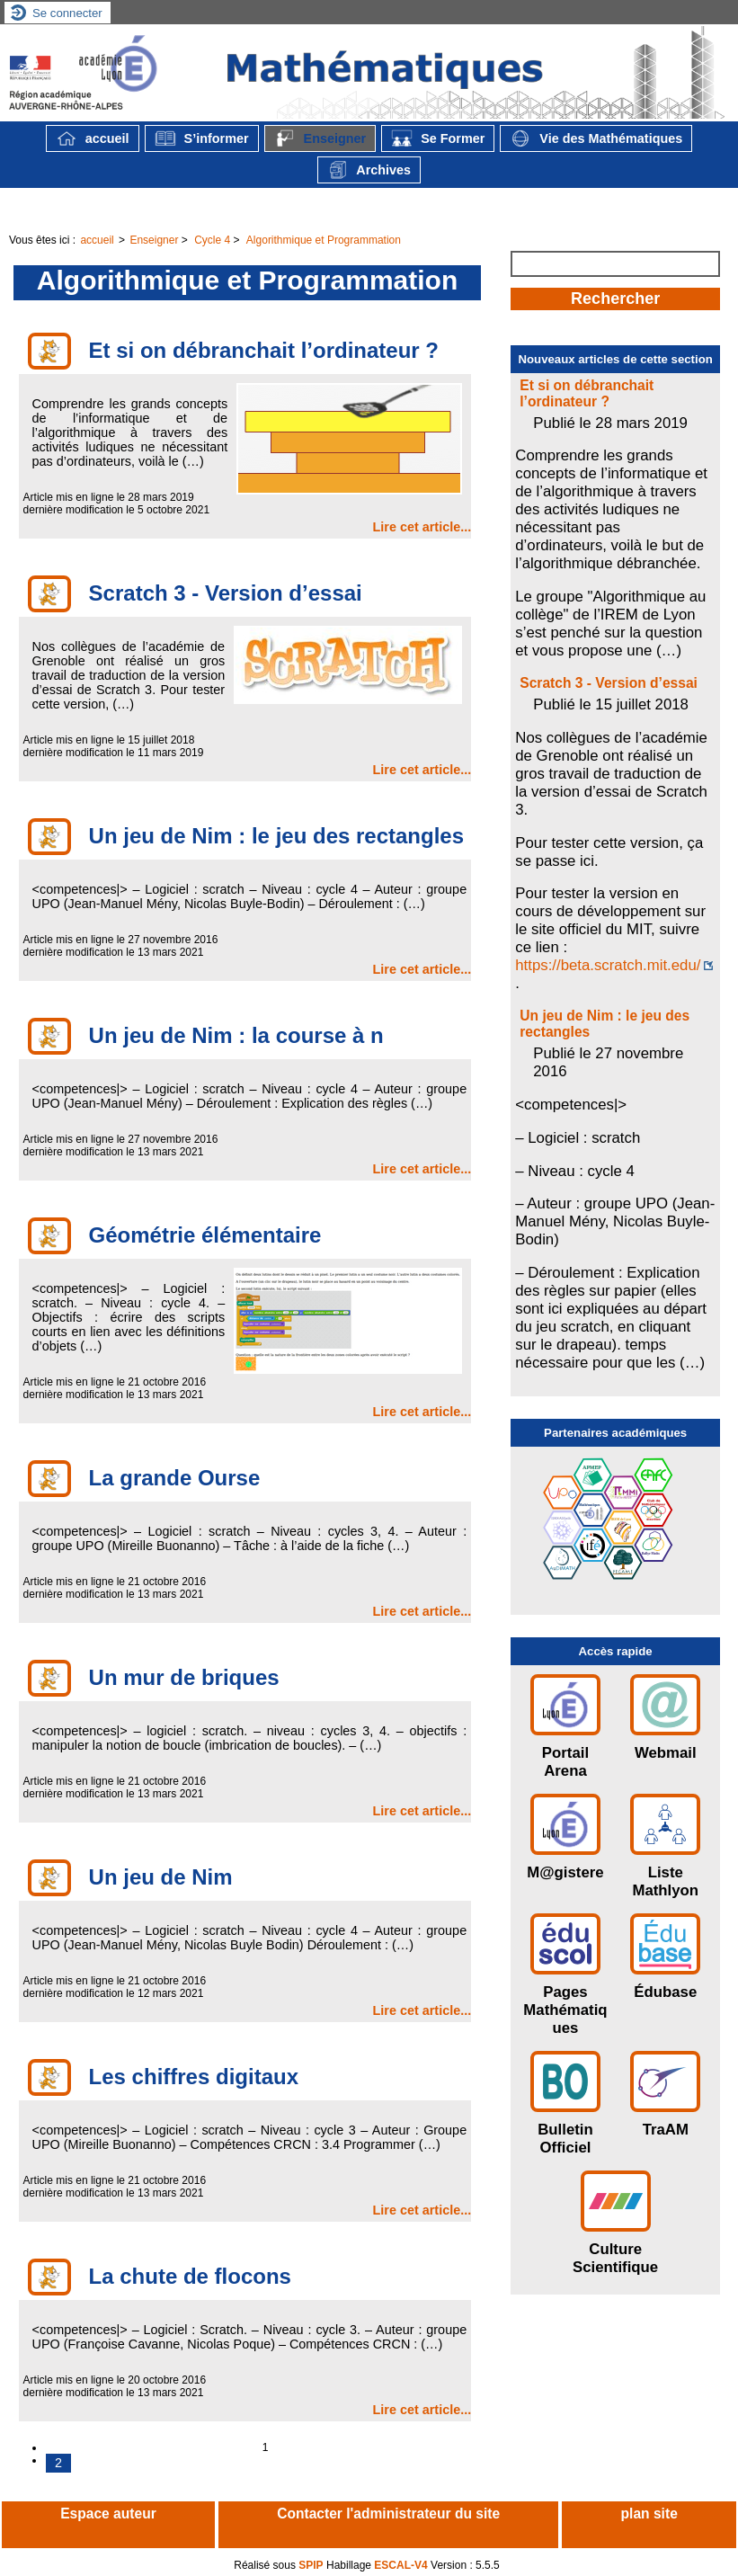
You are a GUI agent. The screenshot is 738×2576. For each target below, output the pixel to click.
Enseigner (320, 138)
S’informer (202, 138)
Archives (369, 170)
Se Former (438, 138)
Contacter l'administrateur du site (388, 2513)
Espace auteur (108, 2513)
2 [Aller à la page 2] (58, 2463)
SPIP (310, 2565)
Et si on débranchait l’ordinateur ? (587, 393)
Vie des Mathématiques (596, 138)
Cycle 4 (212, 240)
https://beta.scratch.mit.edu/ (607, 965)
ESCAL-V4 (400, 2565)
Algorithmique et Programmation (323, 240)
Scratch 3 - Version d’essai (609, 683)
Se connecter (67, 13)
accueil (92, 138)
